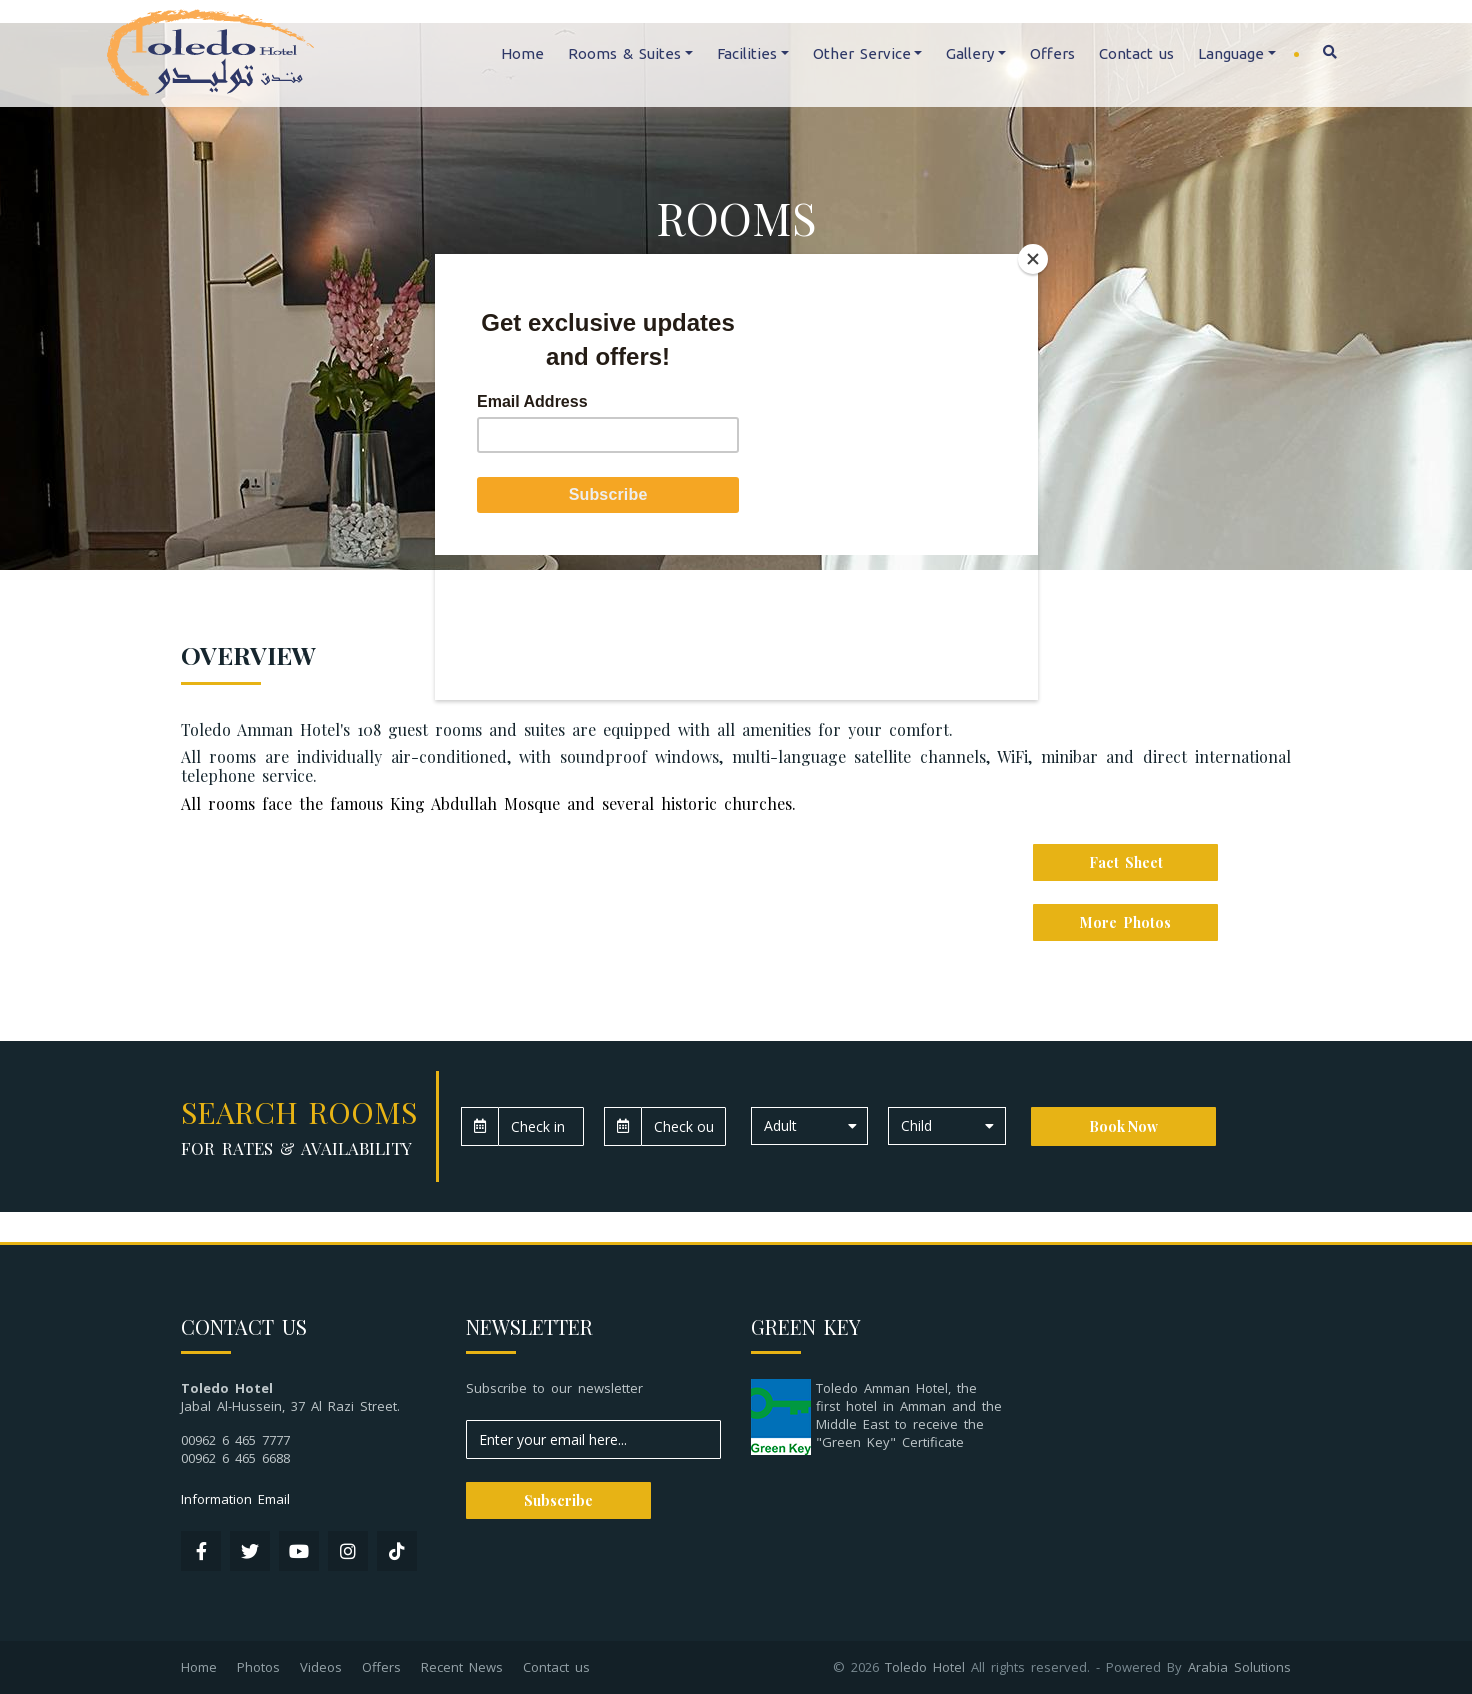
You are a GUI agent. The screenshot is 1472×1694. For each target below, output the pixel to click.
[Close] (1033, 259)
